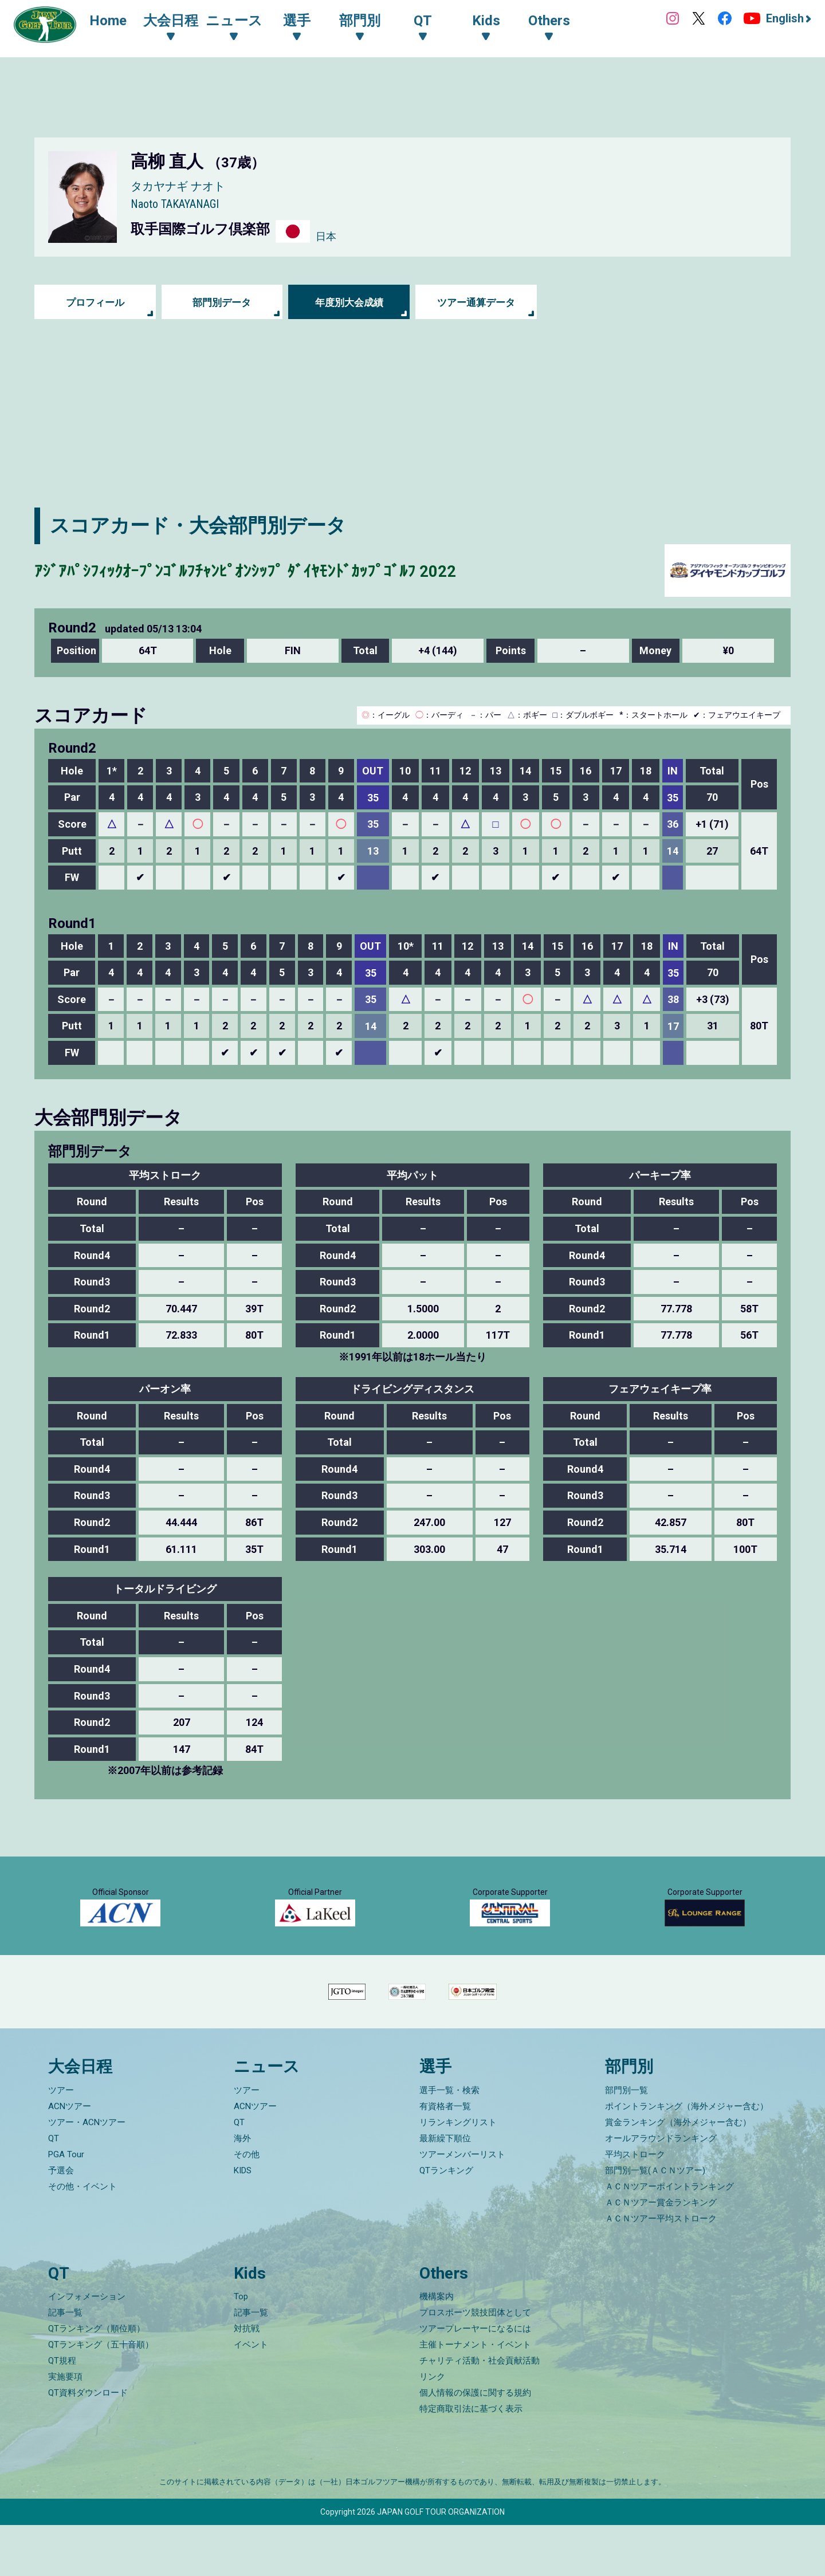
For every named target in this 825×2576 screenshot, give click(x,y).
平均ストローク (635, 2205)
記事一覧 (65, 2363)
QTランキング (446, 2221)
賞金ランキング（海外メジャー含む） (678, 2173)
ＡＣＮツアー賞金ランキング (661, 2253)
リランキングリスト (458, 2173)
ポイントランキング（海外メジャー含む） (686, 2157)
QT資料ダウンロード (88, 2444)
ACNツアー (69, 2157)
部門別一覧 (626, 2141)
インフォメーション (86, 2347)
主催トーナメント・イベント (475, 2395)
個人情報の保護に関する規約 (475, 2444)
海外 (242, 2189)
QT (53, 2189)
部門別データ (222, 302)
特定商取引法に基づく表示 (470, 2460)
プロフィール (95, 302)
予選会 (61, 2221)
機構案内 (436, 2347)
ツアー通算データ (476, 302)
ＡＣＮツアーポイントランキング (669, 2237)
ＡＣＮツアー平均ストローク (661, 2269)
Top (241, 2347)
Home (114, 22)
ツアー (61, 2141)
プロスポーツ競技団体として (475, 2363)
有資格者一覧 (445, 2157)
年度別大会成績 (349, 302)
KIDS (243, 2221)
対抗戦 (247, 2379)
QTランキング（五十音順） (101, 2395)
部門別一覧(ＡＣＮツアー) (655, 2221)
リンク (432, 2427)
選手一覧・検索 (449, 2141)
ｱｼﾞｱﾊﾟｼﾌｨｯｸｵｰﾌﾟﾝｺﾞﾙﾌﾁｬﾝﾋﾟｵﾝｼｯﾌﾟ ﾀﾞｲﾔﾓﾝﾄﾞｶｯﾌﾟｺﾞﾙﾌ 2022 (290, 570)
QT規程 (62, 2411)
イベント (251, 2395)
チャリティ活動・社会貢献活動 (479, 2411)
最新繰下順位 (445, 2189)
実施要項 (65, 2427)
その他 (247, 2205)
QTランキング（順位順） (96, 2379)
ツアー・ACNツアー (86, 2173)
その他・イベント (82, 2237)
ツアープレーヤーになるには (475, 2379)
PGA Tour (66, 2205)
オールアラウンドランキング (661, 2189)
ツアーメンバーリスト (462, 2205)
